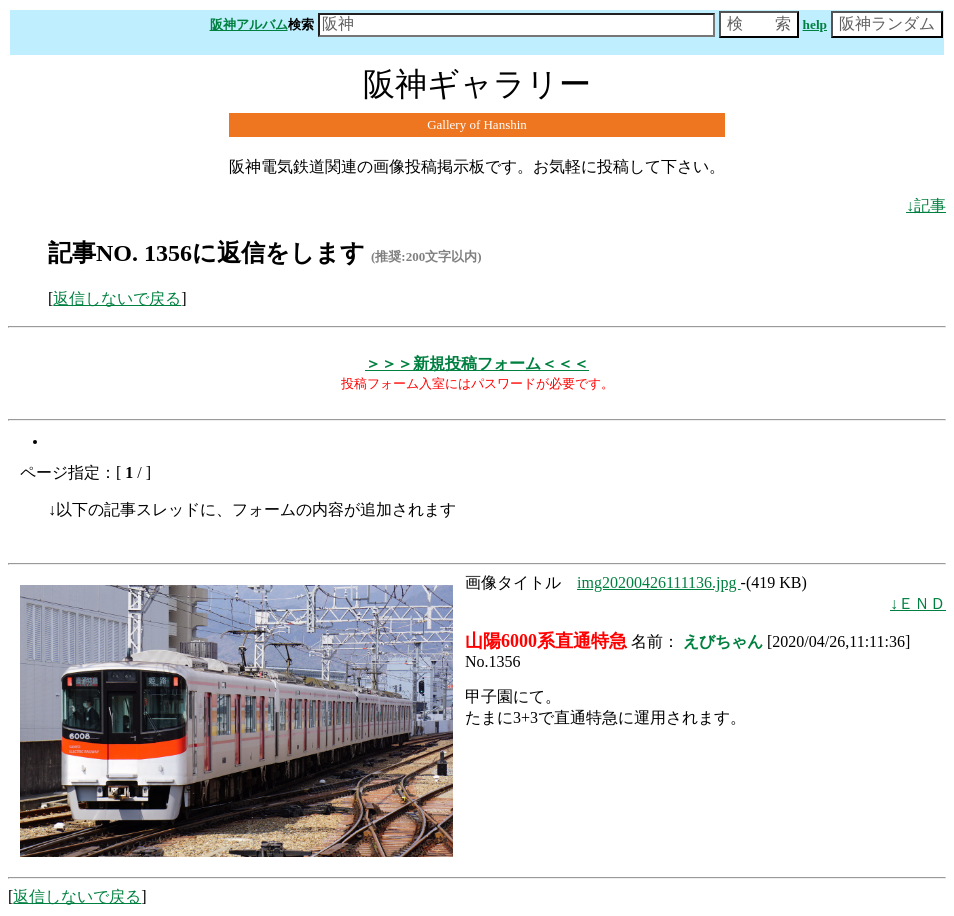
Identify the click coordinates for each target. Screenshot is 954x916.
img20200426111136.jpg (659, 582)
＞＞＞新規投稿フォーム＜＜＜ (477, 363)
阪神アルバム (249, 24)
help (815, 24)
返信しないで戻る (117, 298)
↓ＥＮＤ (918, 603)
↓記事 (926, 205)
